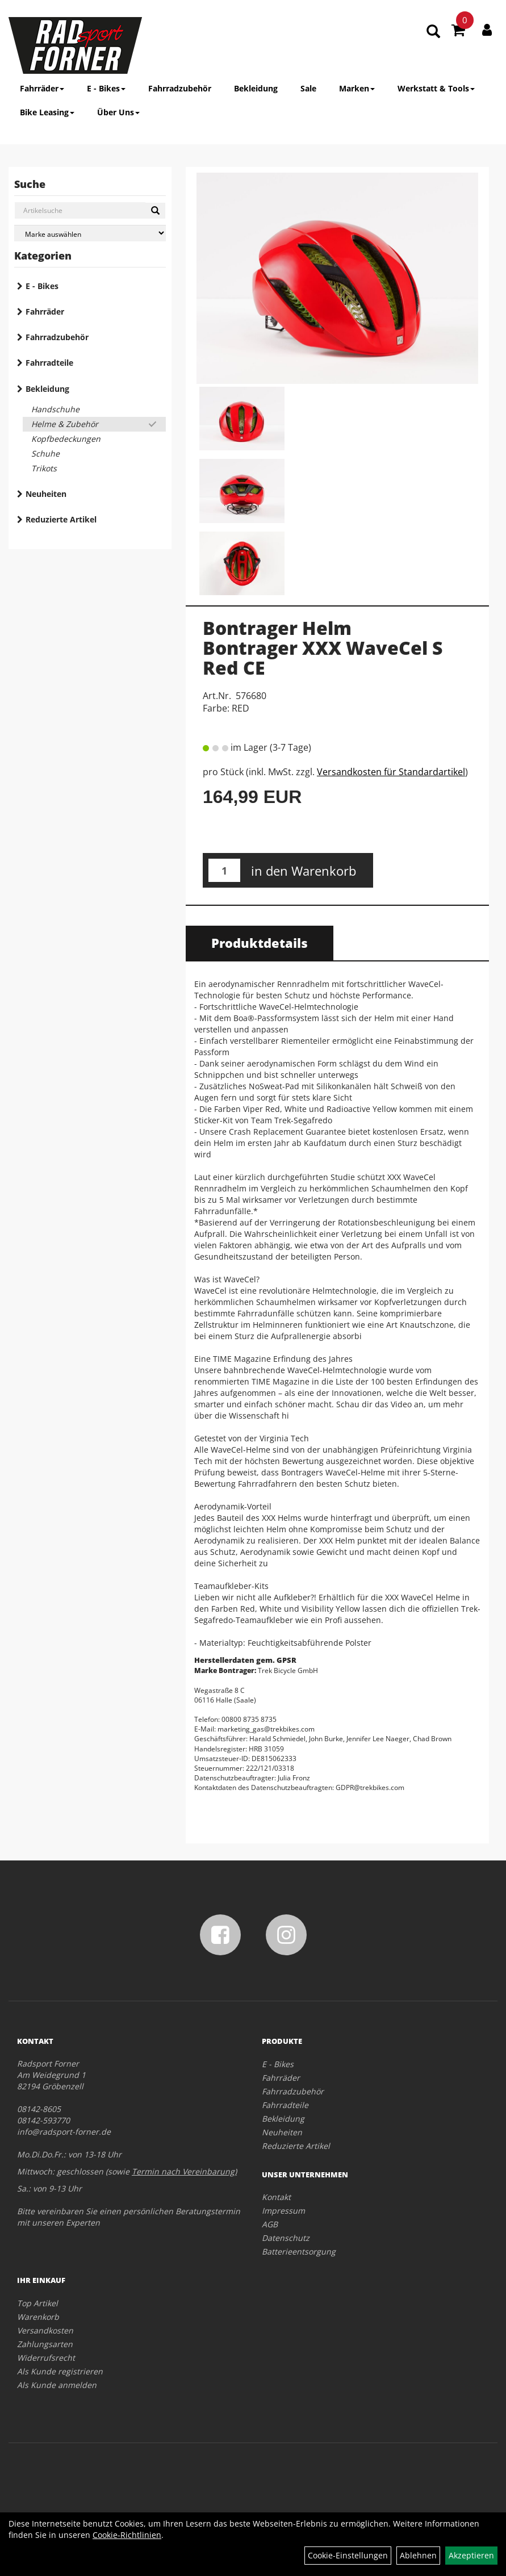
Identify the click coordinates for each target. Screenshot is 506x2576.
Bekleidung (256, 88)
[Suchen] (155, 211)
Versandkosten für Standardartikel (391, 772)
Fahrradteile (49, 362)
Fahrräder (42, 88)
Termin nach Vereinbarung (183, 2171)
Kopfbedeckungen (66, 438)
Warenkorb (38, 2316)
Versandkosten (45, 2330)
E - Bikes (106, 88)
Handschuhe (55, 409)
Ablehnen (418, 2555)
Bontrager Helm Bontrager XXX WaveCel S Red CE (322, 648)
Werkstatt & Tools (436, 88)
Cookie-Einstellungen (348, 2555)
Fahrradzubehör (179, 88)
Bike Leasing (47, 112)
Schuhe (45, 453)
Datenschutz (286, 2237)
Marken (357, 88)
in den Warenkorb (303, 870)
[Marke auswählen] (90, 233)
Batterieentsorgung (299, 2251)
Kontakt (276, 2197)
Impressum (283, 2210)
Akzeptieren (471, 2555)
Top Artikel (37, 2303)
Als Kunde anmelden (57, 2385)
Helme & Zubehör (64, 424)
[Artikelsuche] (433, 32)
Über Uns (118, 112)
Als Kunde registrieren (60, 2371)
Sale (308, 88)
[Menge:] (224, 870)
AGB (270, 2224)
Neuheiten (46, 493)
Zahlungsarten (45, 2344)
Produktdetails (259, 942)
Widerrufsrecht (46, 2357)
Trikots (44, 468)
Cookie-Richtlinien (127, 2534)
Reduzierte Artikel (61, 519)
